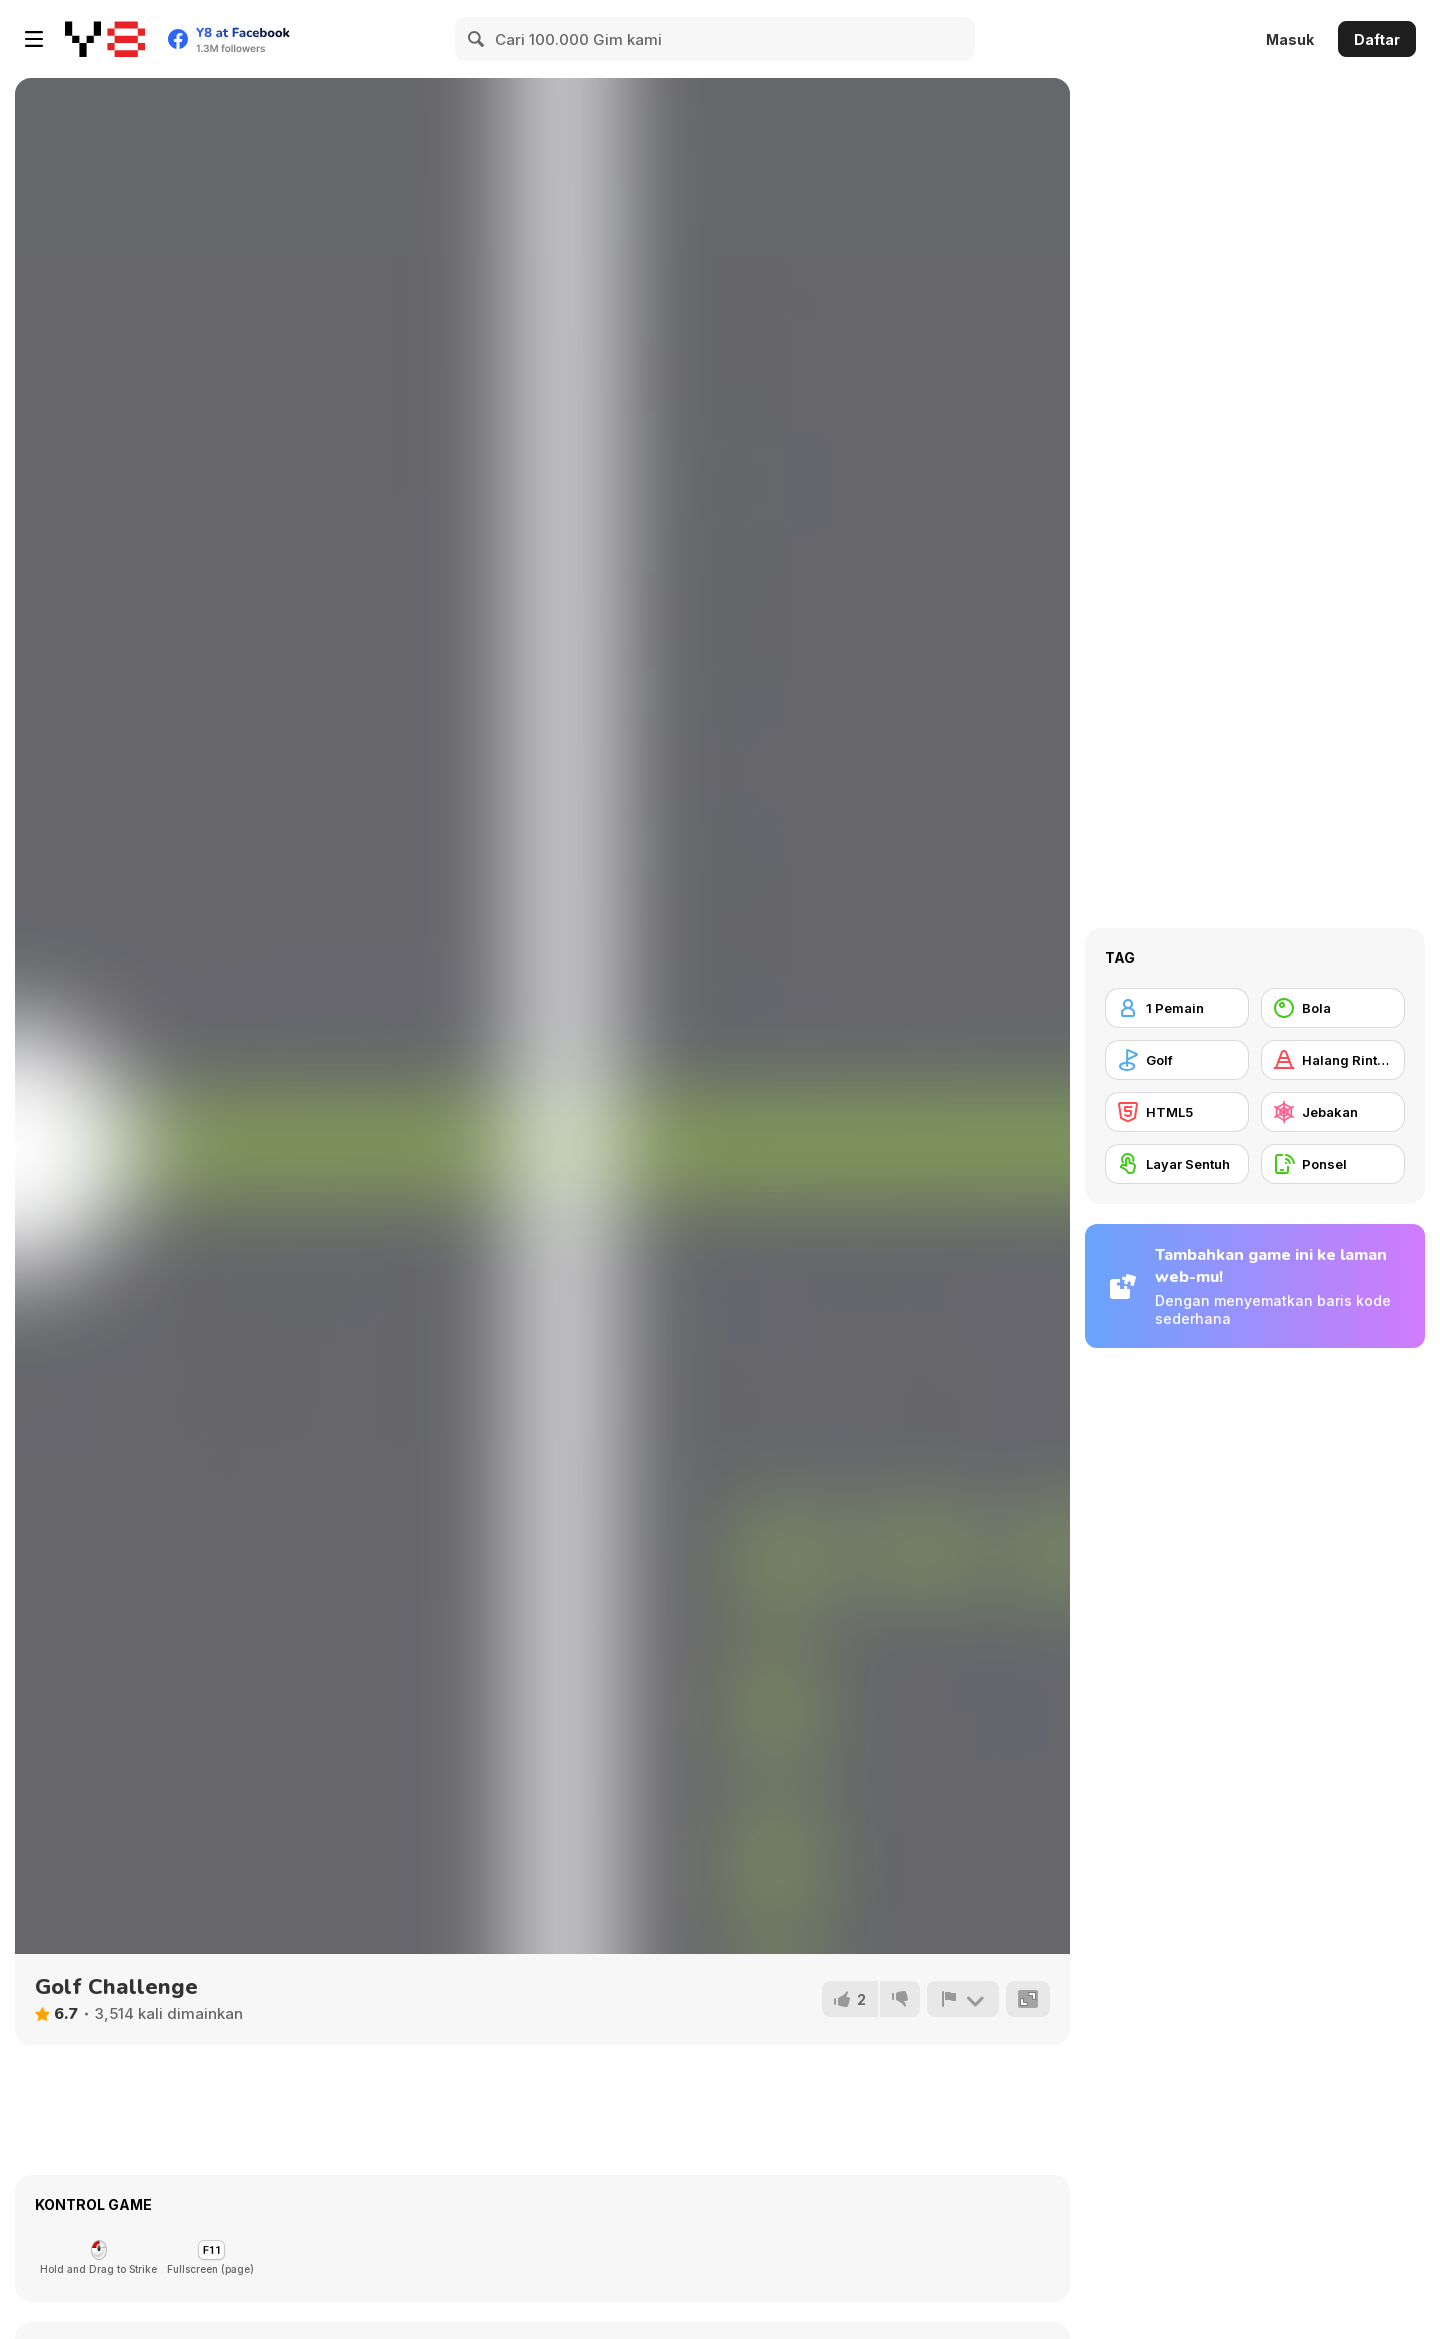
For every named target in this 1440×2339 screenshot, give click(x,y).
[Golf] (1177, 1060)
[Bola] (1333, 1008)
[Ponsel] (1333, 1164)
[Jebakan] (1333, 1112)
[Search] (477, 39)
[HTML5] (1177, 1112)
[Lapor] (963, 1999)
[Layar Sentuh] (1177, 1164)
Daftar (1377, 39)
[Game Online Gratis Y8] (105, 39)
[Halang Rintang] (1333, 1060)
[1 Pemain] (1177, 1008)
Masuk (1290, 39)
